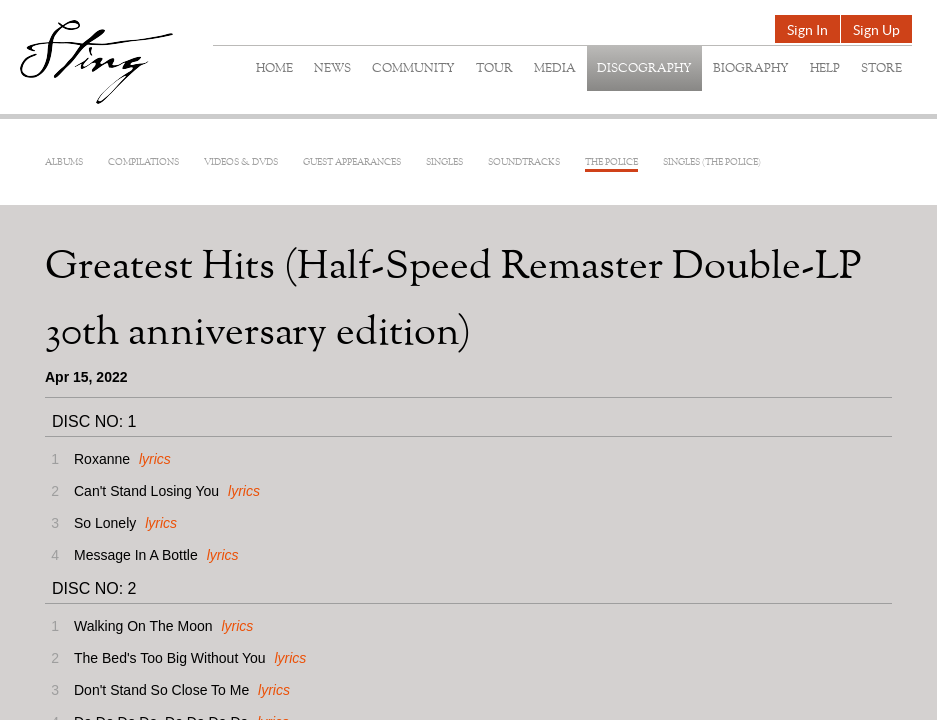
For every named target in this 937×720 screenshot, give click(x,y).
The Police (611, 162)
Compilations (143, 162)
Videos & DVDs (241, 162)
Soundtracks (524, 162)
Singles (444, 162)
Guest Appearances (352, 162)
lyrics (155, 459)
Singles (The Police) (712, 162)
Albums (64, 162)
